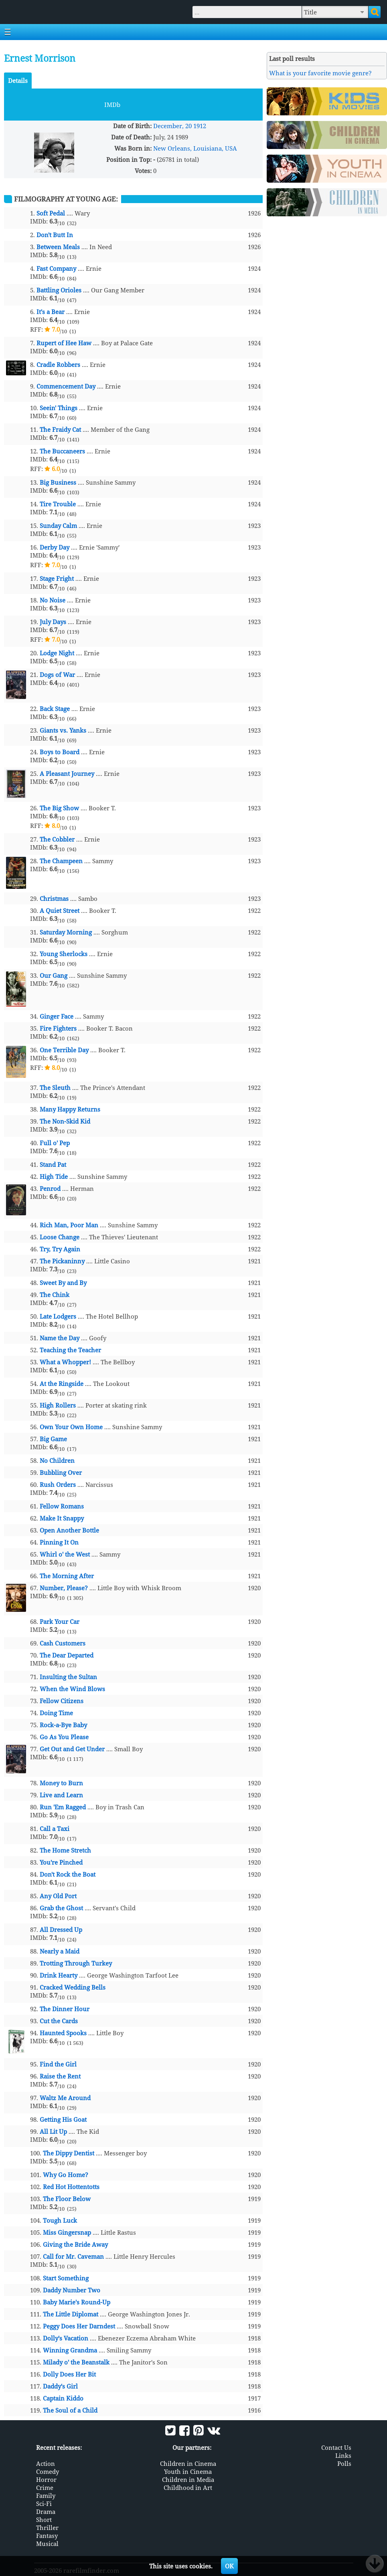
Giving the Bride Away (75, 2244)
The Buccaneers (62, 451)
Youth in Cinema (188, 2471)
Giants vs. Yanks (63, 730)
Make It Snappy (62, 1518)
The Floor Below (67, 2199)
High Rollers (58, 1405)
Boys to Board (59, 752)
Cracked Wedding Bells (72, 1987)
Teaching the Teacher (70, 1350)
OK (229, 2566)
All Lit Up (53, 2131)
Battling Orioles (58, 290)
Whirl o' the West (65, 1554)
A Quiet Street (59, 910)
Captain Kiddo (63, 2398)
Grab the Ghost (61, 1908)
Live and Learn (61, 1795)
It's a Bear (50, 312)
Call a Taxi (54, 1829)
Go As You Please (64, 1737)
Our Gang (53, 975)
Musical (47, 2544)
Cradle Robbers (58, 365)
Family (45, 2495)
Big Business (58, 482)
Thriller (47, 2528)
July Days (53, 622)
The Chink (54, 1295)
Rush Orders (58, 1484)
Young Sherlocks (63, 954)
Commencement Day (65, 386)
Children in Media (188, 2479)
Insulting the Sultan (68, 1677)
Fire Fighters (58, 1028)
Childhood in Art (188, 2487)
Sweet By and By (63, 1283)
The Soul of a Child (70, 2410)
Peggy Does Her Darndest (79, 2326)
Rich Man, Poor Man (69, 1225)
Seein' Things (58, 408)
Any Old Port (58, 1896)
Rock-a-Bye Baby (63, 1725)
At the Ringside (61, 1384)
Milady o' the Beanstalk (76, 2362)
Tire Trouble (58, 504)
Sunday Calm (58, 526)
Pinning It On (59, 1542)
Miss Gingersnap (67, 2232)
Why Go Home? (65, 2175)
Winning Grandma (70, 2350)
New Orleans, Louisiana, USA (195, 148)
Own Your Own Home (71, 1427)
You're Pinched (61, 1862)
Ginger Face (56, 1016)
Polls (344, 2463)
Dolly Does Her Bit (69, 2374)
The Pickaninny (62, 1261)
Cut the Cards (59, 2021)
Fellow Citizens (61, 1701)
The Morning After (67, 1576)
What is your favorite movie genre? (320, 73)
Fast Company (56, 268)
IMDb (112, 105)
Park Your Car (59, 1621)
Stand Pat (53, 1164)
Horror (46, 2479)
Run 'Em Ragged (63, 1807)
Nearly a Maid (59, 1951)
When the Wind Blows (72, 1689)
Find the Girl (58, 2064)
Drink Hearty (58, 1975)
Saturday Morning (66, 932)
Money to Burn (61, 1783)
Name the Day (59, 1338)
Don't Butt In (54, 235)
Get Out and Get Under (72, 1749)
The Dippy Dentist (68, 2153)
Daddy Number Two (71, 2290)
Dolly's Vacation (65, 2338)
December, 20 (172, 126)
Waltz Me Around (65, 2098)
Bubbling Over (61, 1472)
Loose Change (59, 1237)
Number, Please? (64, 1588)
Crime (44, 2487)
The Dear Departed (66, 1655)
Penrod (50, 1188)
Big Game (53, 1439)
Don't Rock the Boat (67, 1874)
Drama (45, 2512)
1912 (199, 126)
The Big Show (59, 808)
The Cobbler (57, 839)
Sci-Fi (44, 2503)
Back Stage (55, 709)
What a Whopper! (65, 1362)
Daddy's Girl (60, 2386)
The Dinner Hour (64, 2009)
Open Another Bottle (69, 1530)
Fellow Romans (62, 1506)
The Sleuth (55, 1088)
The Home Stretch (65, 1850)
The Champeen (61, 861)
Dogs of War (57, 675)
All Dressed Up (61, 1929)
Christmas (54, 898)
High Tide (54, 1176)
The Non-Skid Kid (65, 1121)
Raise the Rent (60, 2076)
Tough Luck (60, 2220)
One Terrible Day (64, 1050)
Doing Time (56, 1713)
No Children (57, 1460)
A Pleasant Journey (67, 773)
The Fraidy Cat (60, 429)
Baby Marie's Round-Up (76, 2302)
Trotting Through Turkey (76, 1963)
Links (343, 2455)
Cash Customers (62, 1643)
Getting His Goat (63, 2119)
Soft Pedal (50, 213)
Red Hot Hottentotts (71, 2187)
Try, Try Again (60, 1249)
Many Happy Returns (70, 1109)
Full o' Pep (55, 1143)
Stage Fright (57, 578)
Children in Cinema (188, 2463)
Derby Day (54, 547)
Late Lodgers (58, 1316)
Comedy (47, 2471)
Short (44, 2520)
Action (45, 2463)
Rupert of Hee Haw (63, 343)
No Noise (52, 600)
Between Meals (58, 247)
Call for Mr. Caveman (73, 2256)
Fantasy (47, 2536)
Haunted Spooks (63, 2033)
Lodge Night (57, 653)
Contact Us (336, 2447)
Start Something (66, 2278)
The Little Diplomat (70, 2314)
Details (18, 81)
